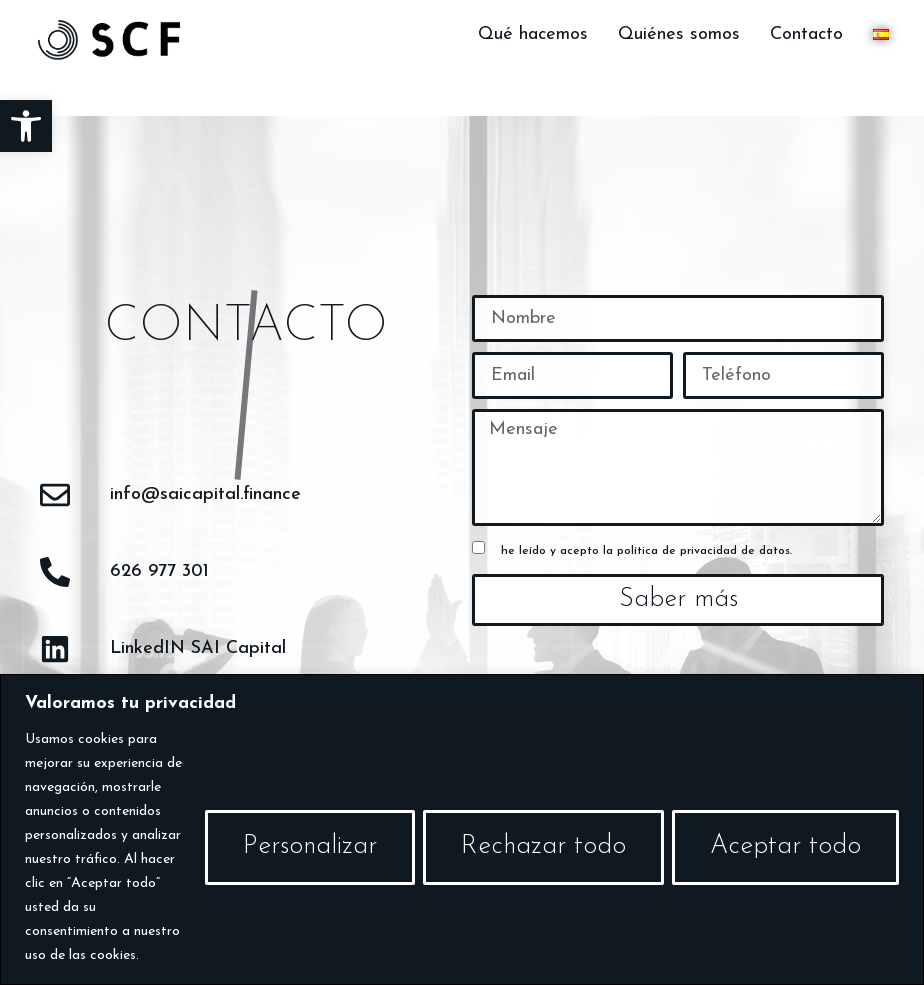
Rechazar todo (543, 846)
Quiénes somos (679, 34)
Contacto (806, 34)
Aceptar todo (785, 846)
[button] (26, 126)
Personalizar (310, 846)
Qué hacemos (533, 34)
